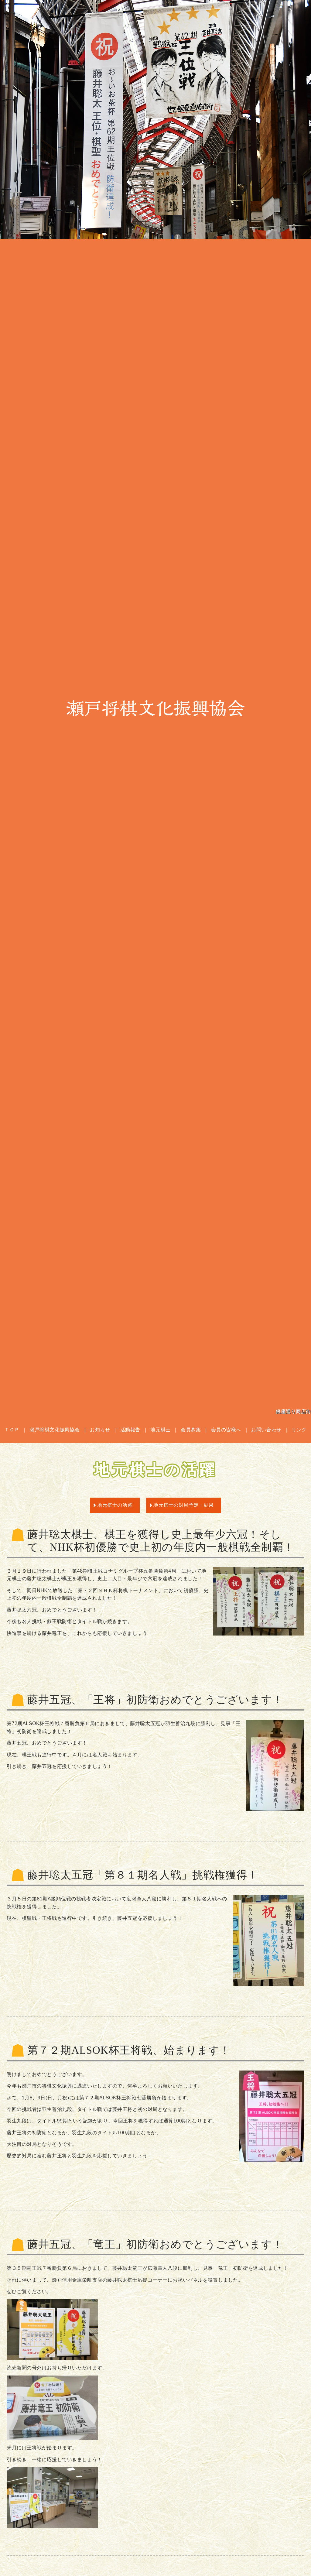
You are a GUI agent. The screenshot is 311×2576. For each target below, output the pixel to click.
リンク (299, 1429)
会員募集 (191, 1429)
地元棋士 (160, 1429)
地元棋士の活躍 (114, 1505)
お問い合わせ (266, 1429)
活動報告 (130, 1429)
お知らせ (100, 1429)
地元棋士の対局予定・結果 (183, 1505)
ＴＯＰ (11, 1429)
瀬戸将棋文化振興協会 (155, 708)
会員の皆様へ (226, 1429)
